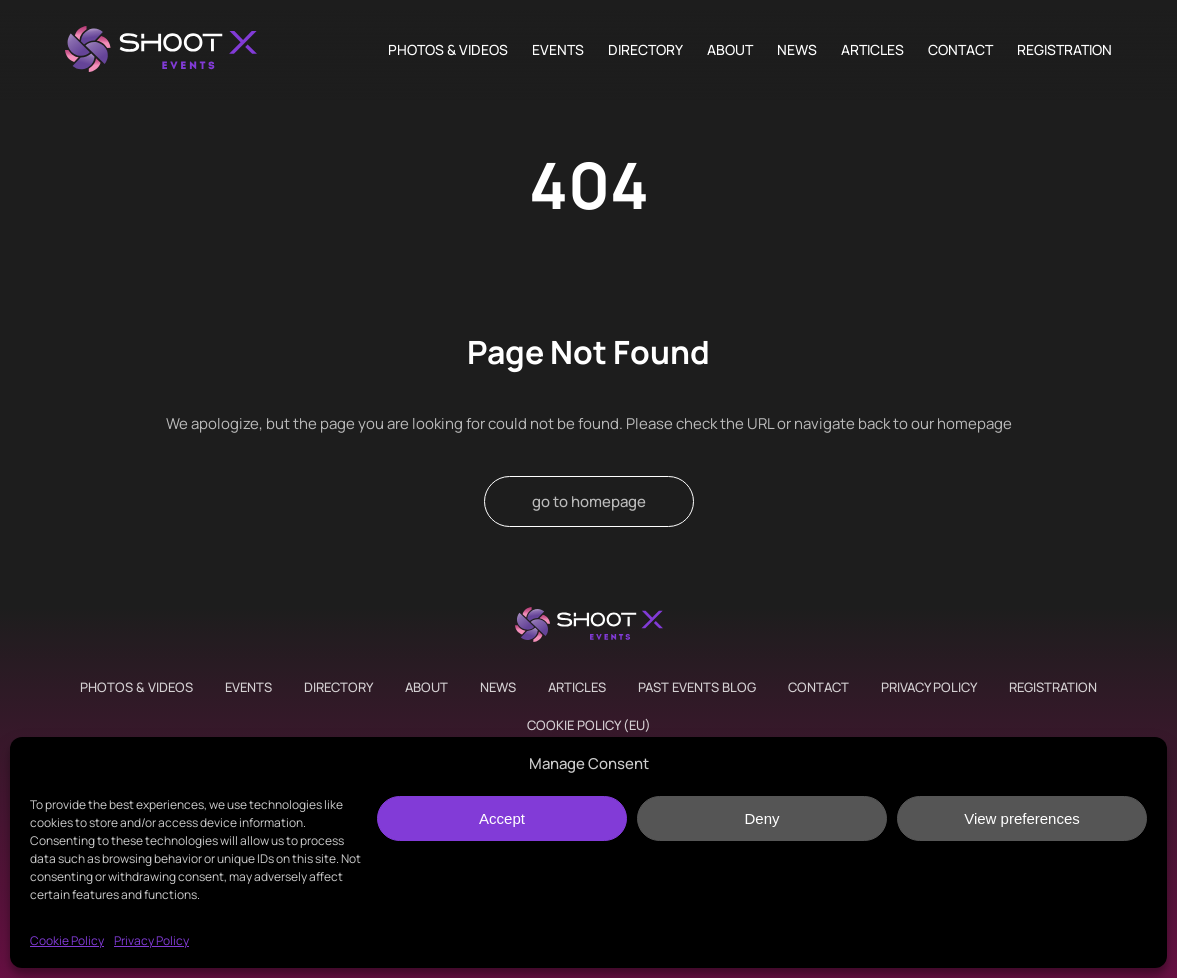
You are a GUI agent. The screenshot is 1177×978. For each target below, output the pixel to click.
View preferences (1022, 818)
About (730, 50)
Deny (761, 818)
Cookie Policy (67, 940)
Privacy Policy (151, 940)
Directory (645, 50)
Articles (872, 50)
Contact (960, 50)
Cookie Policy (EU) (589, 725)
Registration (1064, 50)
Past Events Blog (697, 687)
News (797, 50)
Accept (502, 818)
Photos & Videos (448, 50)
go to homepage (589, 501)
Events (558, 50)
